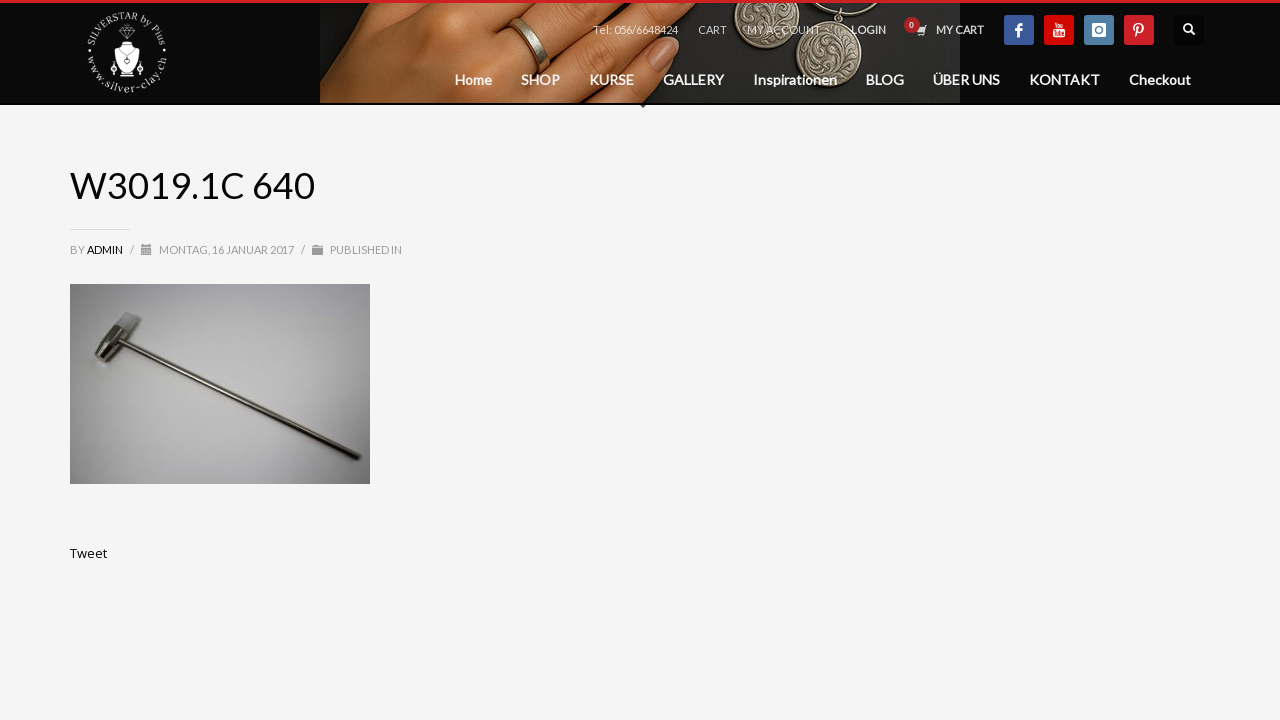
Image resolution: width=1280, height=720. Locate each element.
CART (712, 29)
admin (106, 249)
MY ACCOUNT (784, 29)
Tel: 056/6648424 (635, 29)
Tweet (88, 553)
